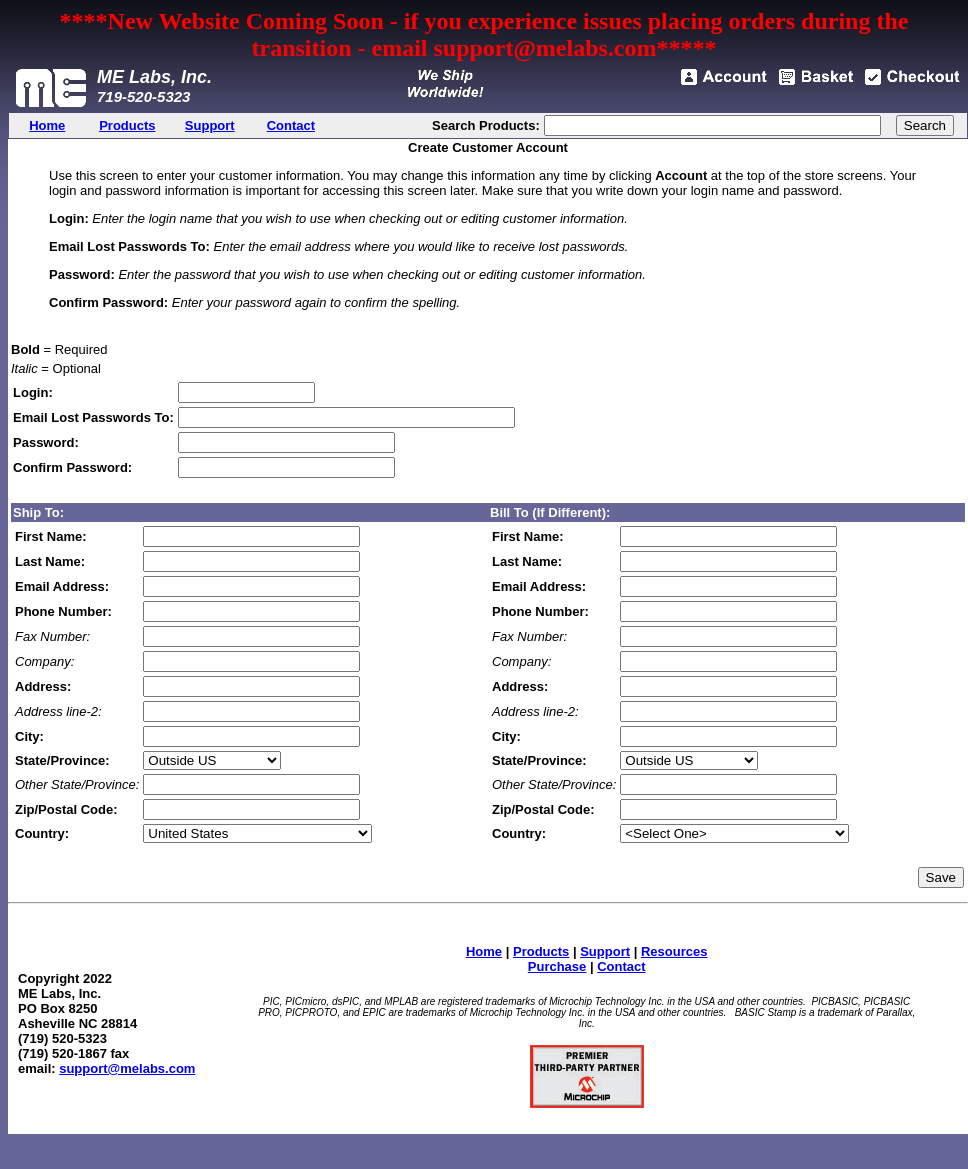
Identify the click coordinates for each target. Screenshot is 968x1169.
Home (484, 951)
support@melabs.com (127, 1068)
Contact (621, 966)
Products (541, 951)
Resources (674, 951)
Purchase (557, 966)
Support (605, 951)
